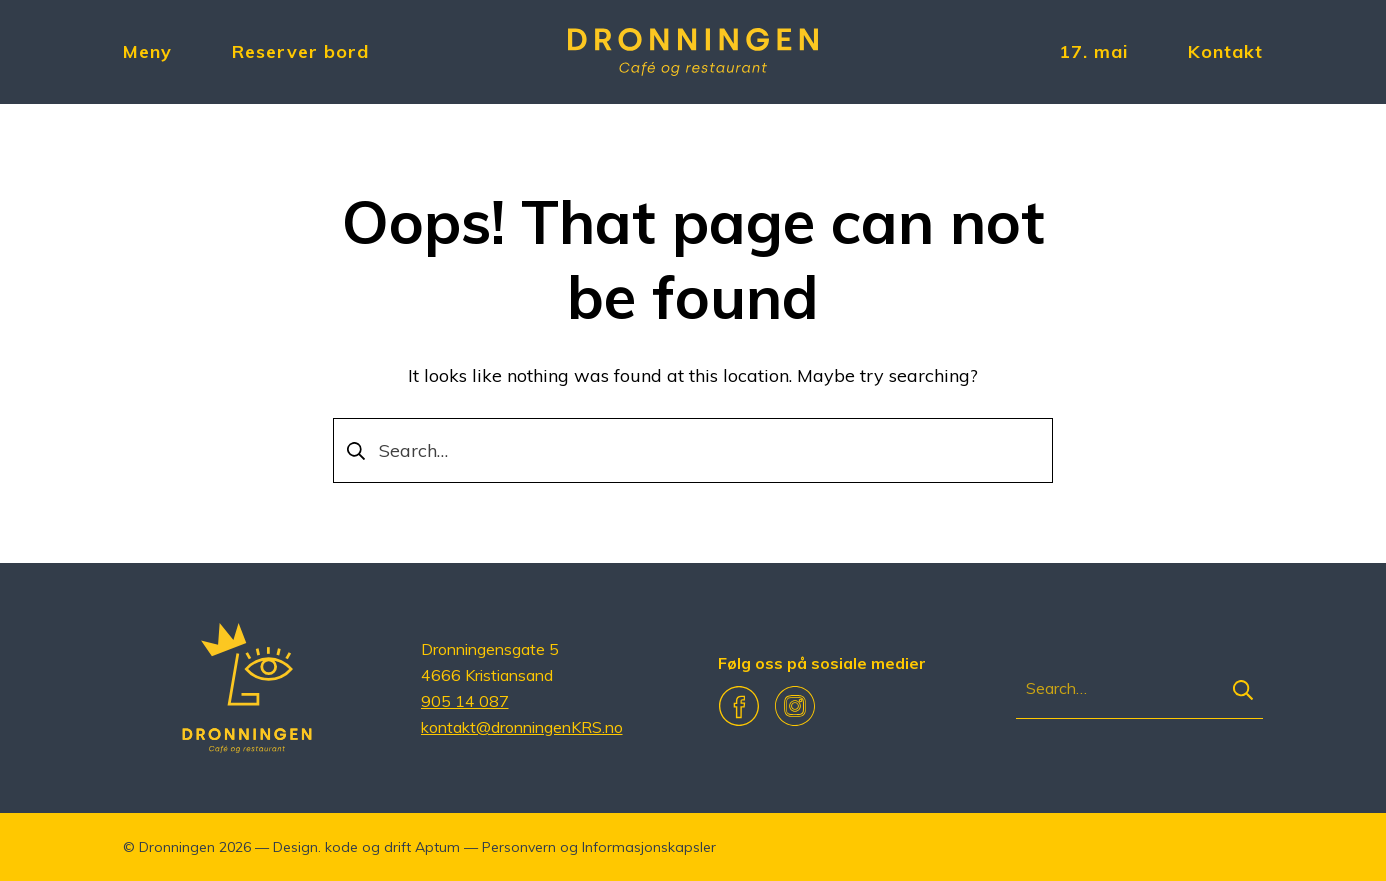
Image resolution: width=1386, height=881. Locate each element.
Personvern (519, 847)
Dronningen (177, 847)
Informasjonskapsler (649, 847)
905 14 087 (465, 701)
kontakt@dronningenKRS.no (522, 727)
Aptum (437, 847)
